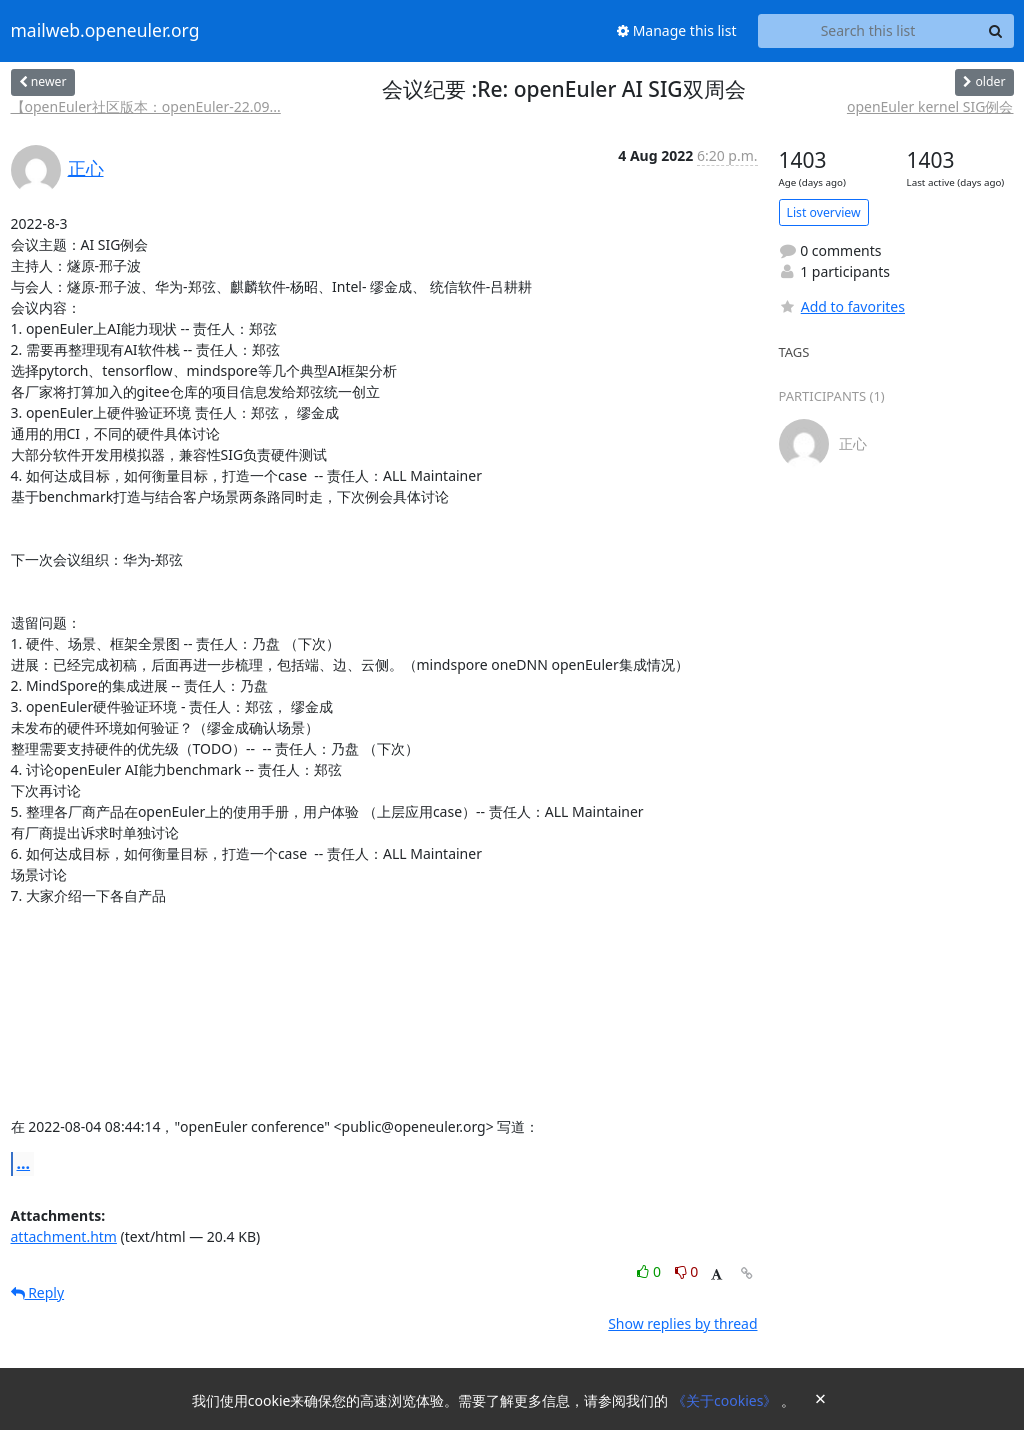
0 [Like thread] (650, 1271)
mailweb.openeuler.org (105, 31)
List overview (824, 212)
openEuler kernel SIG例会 (930, 106)
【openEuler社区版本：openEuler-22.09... (146, 106)
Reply (38, 1292)
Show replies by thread (682, 1323)
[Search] (996, 31)
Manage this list (677, 30)
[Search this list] (868, 31)
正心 (86, 168)
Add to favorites (842, 306)
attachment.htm (64, 1236)
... (24, 1163)
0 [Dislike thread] (687, 1271)
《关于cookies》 (726, 1400)
